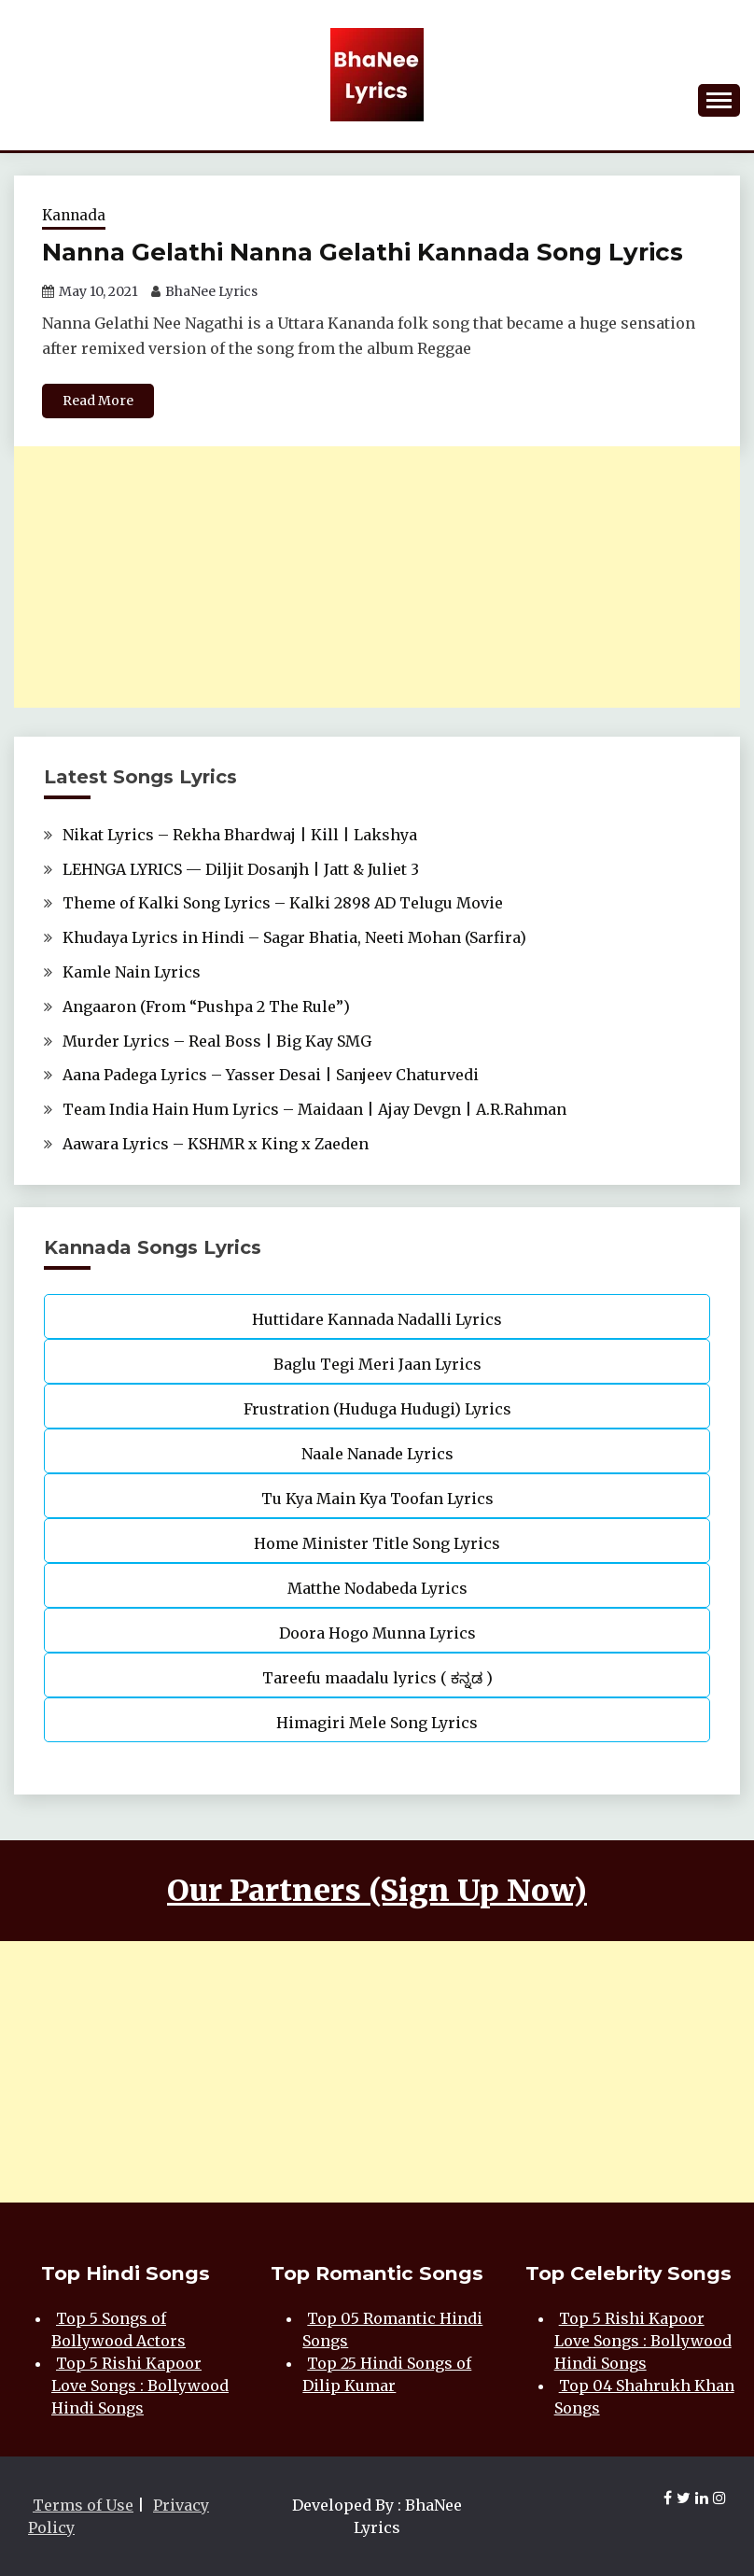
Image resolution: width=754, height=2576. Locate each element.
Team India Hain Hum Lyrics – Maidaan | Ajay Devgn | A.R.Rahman (314, 1109)
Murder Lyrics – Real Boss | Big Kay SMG (217, 1041)
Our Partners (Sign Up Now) (377, 1890)
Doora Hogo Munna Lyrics (377, 1633)
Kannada (73, 215)
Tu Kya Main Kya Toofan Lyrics (377, 1498)
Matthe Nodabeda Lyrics (377, 1588)
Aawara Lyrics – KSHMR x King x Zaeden (216, 1143)
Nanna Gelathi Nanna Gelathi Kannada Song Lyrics (362, 252)
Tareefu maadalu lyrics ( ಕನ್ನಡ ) (377, 1677)
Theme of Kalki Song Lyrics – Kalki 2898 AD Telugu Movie (283, 903)
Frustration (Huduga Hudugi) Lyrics (377, 1409)
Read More (98, 400)
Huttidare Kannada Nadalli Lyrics (377, 1319)
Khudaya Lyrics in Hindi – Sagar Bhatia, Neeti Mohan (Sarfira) (294, 937)
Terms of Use (83, 2505)
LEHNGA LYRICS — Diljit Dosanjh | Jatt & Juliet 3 (241, 869)
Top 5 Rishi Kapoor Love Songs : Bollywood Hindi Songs (140, 2385)
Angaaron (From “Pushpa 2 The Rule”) (206, 1006)
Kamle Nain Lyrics (132, 972)
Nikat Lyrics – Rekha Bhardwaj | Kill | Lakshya (240, 834)
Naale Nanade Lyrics (377, 1453)
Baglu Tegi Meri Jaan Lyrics (377, 1364)
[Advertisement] (377, 577)
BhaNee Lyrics (211, 291)
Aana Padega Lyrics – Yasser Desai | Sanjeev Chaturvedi (271, 1074)
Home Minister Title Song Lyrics (377, 1543)
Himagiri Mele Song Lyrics (377, 1722)
